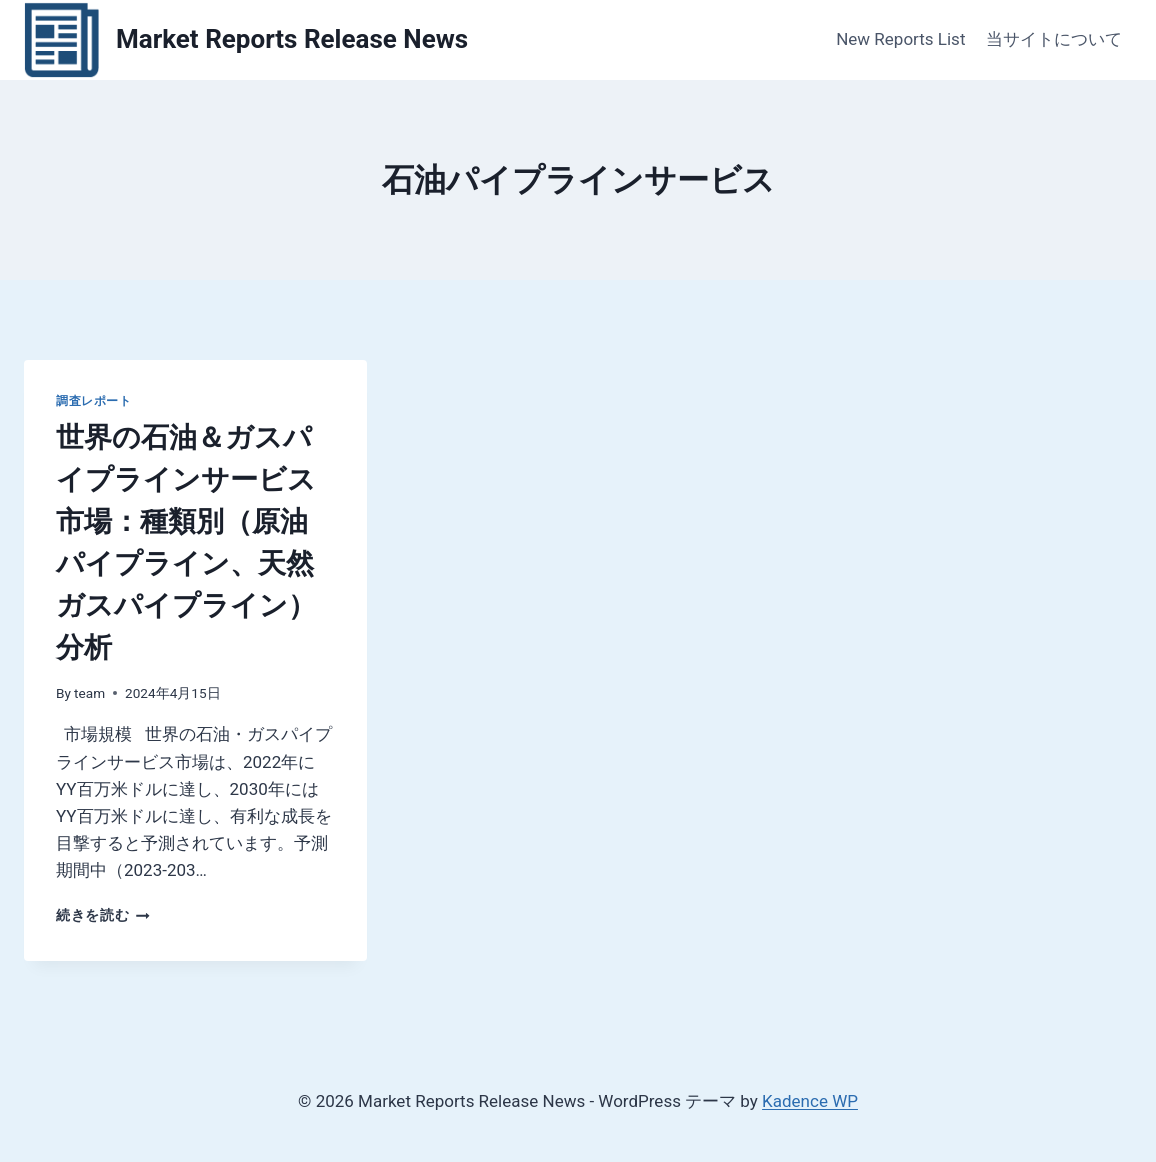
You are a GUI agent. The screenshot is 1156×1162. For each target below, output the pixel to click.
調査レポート (94, 401)
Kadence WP (810, 1101)
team (89, 693)
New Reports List (900, 39)
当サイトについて (1054, 39)
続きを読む (103, 915)
